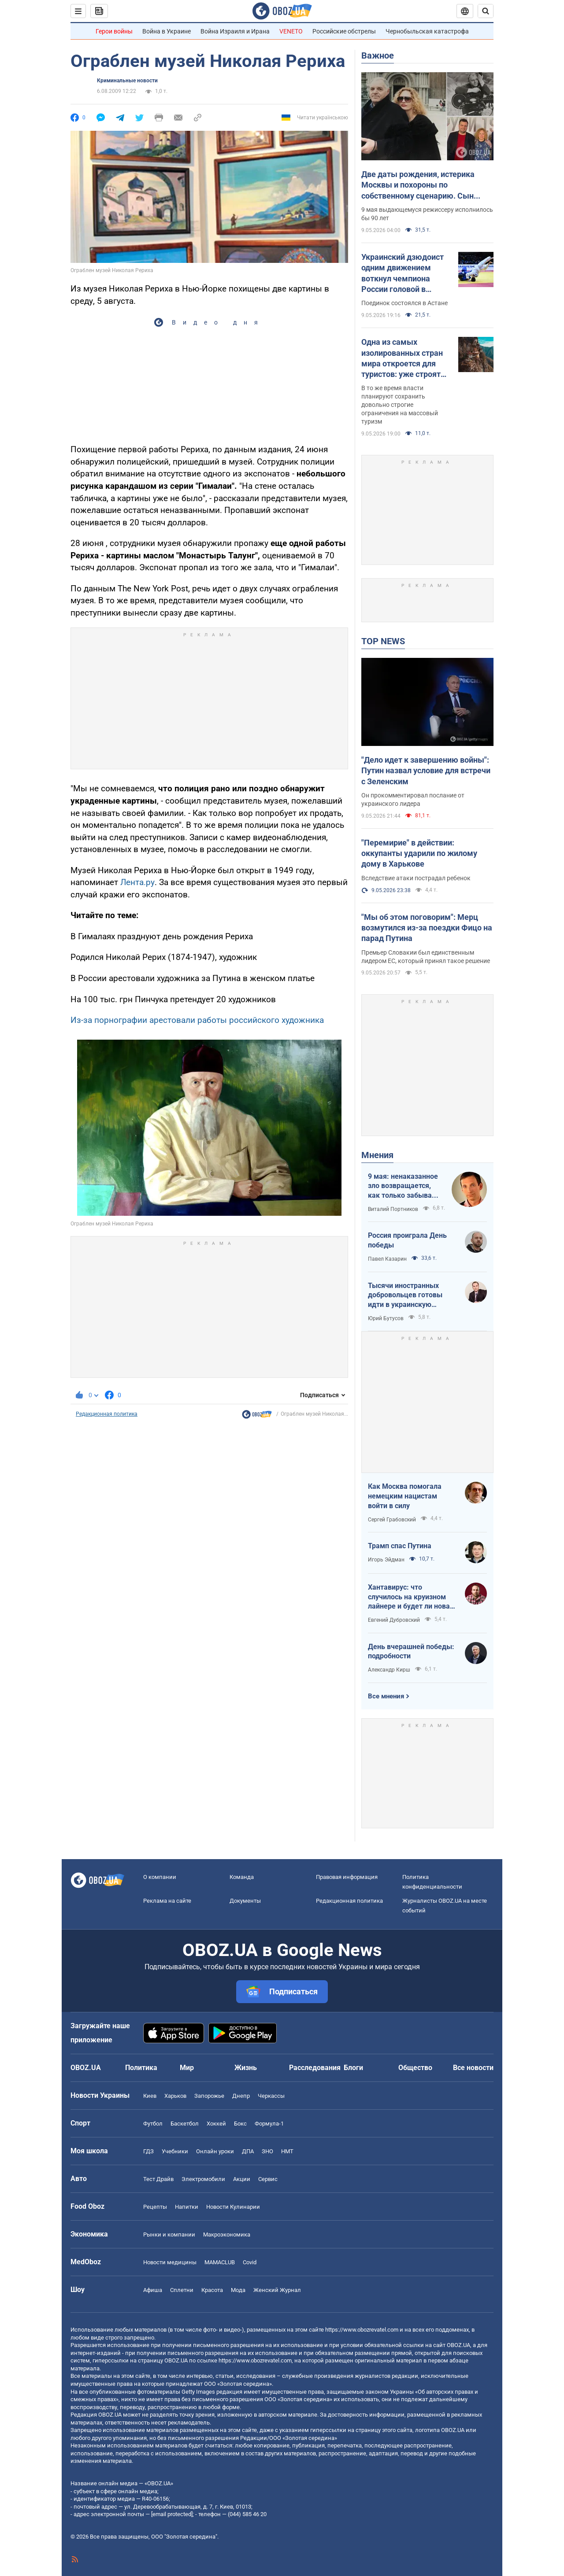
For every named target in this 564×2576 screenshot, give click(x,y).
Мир (187, 2067)
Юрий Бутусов (386, 1318)
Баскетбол (185, 2123)
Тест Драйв (158, 2179)
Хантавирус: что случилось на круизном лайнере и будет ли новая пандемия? (411, 1597)
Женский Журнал (277, 2290)
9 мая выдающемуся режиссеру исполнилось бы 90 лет (427, 213)
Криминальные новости (127, 81)
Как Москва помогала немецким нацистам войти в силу (405, 1495)
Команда (242, 1877)
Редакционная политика (106, 1414)
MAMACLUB (219, 2262)
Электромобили (203, 2179)
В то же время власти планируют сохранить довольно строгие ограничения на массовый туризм (399, 404)
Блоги (353, 2067)
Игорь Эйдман (386, 1560)
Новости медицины (170, 2262)
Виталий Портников (393, 1209)
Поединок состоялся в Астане (404, 302)
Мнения (377, 1155)
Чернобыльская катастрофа (427, 31)
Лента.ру (137, 882)
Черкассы (271, 2096)
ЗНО (267, 2151)
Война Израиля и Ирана (235, 31)
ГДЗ (148, 2151)
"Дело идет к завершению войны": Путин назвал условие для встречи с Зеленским (425, 770)
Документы (245, 1900)
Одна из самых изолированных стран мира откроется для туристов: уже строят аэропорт (402, 358)
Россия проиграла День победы (407, 1240)
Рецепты (155, 2206)
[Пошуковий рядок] (485, 11)
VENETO (291, 31)
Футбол (153, 2123)
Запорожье (209, 2096)
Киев (149, 2096)
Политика (141, 2067)
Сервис (268, 2179)
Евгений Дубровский (394, 1620)
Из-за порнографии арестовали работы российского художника (197, 1020)
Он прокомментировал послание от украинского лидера (412, 799)
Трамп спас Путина (399, 1546)
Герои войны (114, 31)
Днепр (241, 2096)
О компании (159, 1877)
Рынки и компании (169, 2234)
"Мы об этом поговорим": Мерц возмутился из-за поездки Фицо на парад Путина (426, 927)
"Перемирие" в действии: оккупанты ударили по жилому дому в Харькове (419, 853)
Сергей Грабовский (392, 1520)
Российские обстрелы (344, 31)
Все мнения (386, 1696)
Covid (249, 2262)
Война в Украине (166, 31)
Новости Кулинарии (233, 2206)
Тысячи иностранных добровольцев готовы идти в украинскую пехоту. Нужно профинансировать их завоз (405, 1295)
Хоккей (216, 2123)
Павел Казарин (387, 1259)
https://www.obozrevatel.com (361, 2329)
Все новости (473, 2067)
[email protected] (172, 2514)
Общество (415, 2067)
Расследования (315, 2067)
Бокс (240, 2123)
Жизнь (245, 2067)
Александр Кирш (389, 1670)
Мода (238, 2290)
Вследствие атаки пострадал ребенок (416, 878)
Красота (212, 2290)
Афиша (152, 2290)
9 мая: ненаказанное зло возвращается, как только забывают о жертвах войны (404, 1186)
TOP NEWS (383, 641)
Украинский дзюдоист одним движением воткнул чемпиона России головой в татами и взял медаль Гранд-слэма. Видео (402, 273)
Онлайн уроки (215, 2151)
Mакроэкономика (226, 2234)
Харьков (175, 2096)
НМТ (287, 2151)
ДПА (248, 2151)
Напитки (186, 2206)
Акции (241, 2179)
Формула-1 (269, 2123)
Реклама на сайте (167, 1900)
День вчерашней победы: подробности (411, 1651)
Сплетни (181, 2290)
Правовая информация (347, 1877)
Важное (377, 55)
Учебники (175, 2151)
